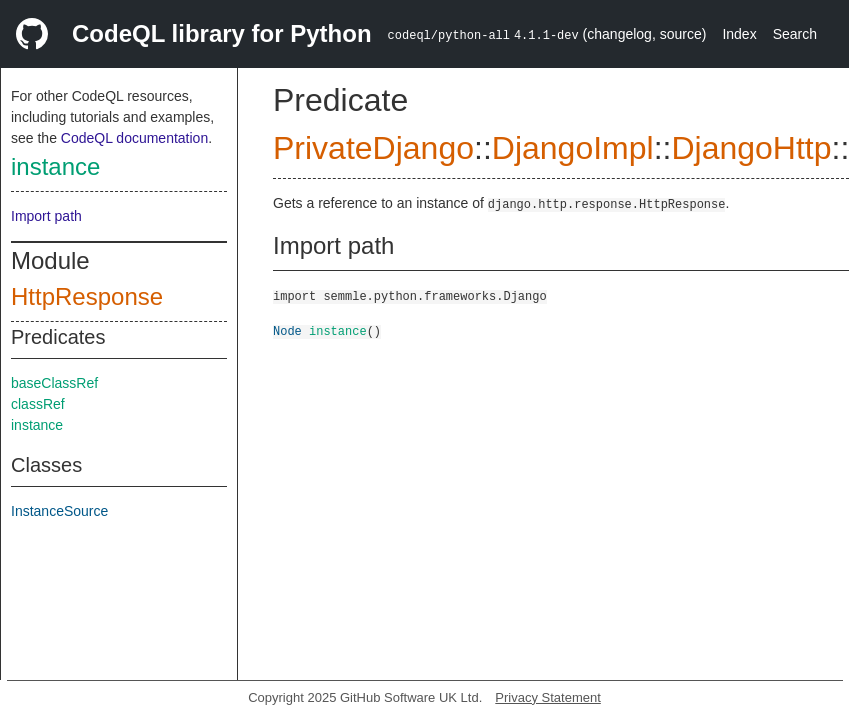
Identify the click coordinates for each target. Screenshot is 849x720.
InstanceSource (59, 511)
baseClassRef (54, 383)
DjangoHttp (751, 148)
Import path (46, 216)
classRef (38, 404)
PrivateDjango (373, 148)
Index (739, 34)
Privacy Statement (548, 697)
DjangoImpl (573, 148)
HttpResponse (87, 296)
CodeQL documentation (134, 138)
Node (287, 330)
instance (55, 166)
